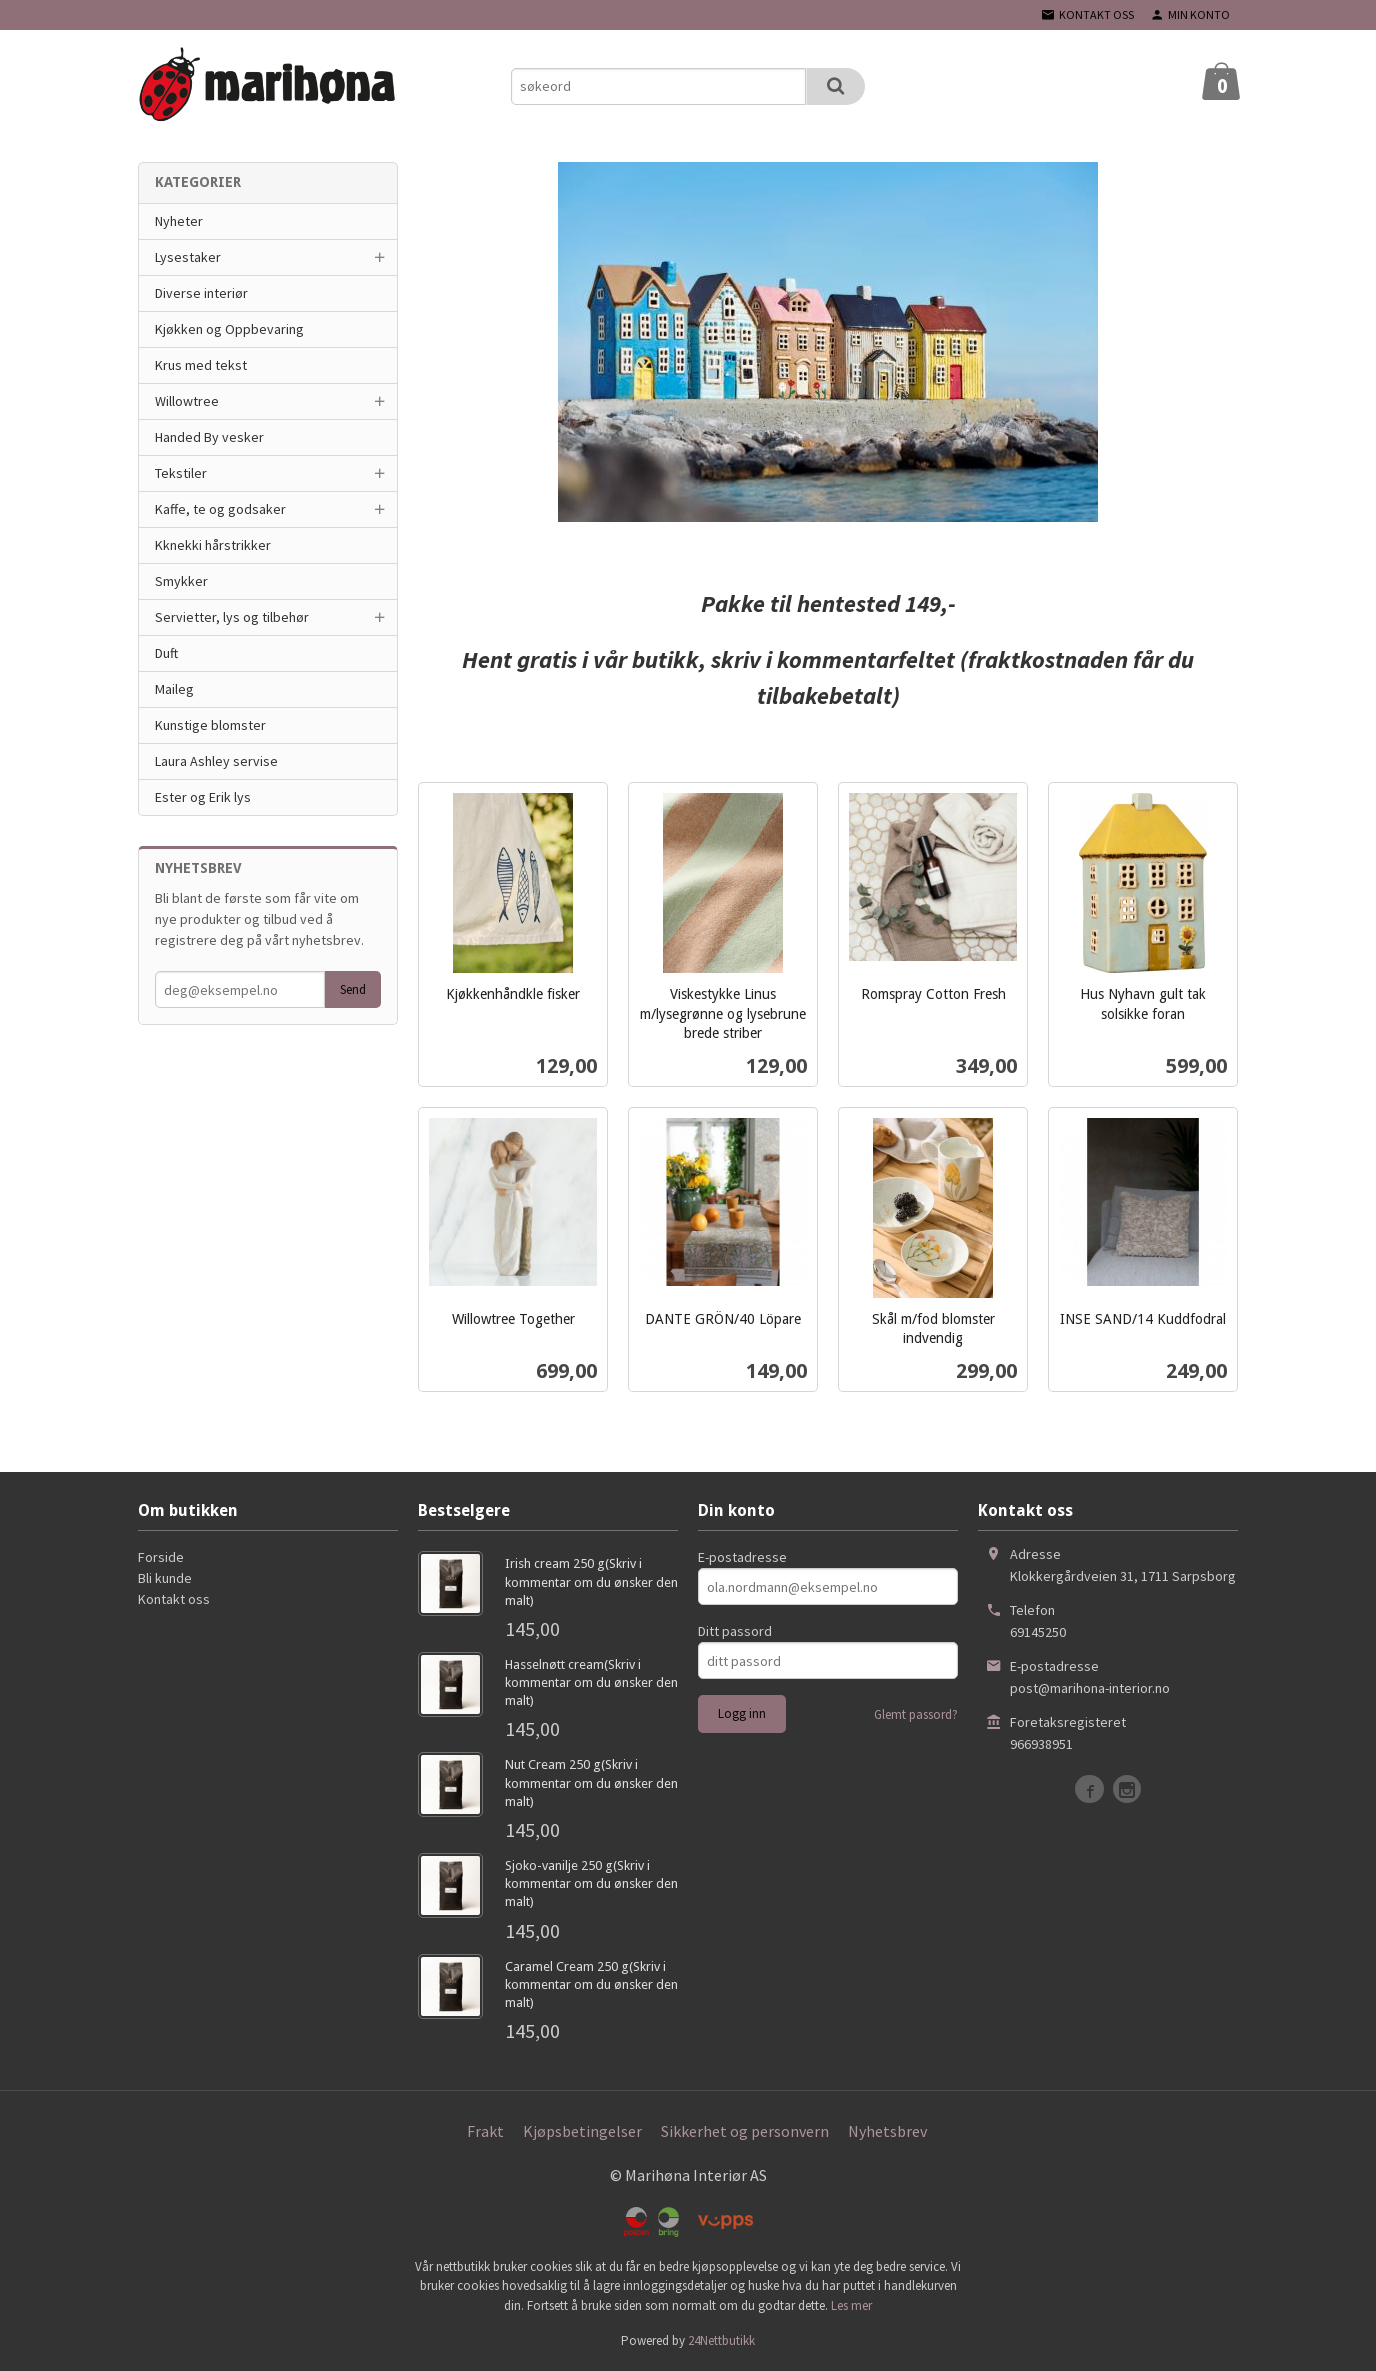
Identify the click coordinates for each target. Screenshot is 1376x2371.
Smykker (181, 581)
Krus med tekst (201, 365)
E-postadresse (742, 1557)
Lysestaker (188, 257)
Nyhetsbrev (887, 2131)
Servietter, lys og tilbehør (232, 617)
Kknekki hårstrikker (213, 545)
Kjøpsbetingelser (582, 2131)
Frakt (485, 2131)
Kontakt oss (174, 1599)
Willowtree (187, 401)
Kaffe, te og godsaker (220, 509)
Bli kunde (165, 1578)
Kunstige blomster (210, 725)
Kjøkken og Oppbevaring (229, 329)
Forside (161, 1557)
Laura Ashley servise (216, 761)
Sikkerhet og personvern (745, 2131)
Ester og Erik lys (203, 797)
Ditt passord (735, 1631)
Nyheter (179, 221)
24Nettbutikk (721, 2340)
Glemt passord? (916, 1714)
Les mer (851, 2305)
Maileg (174, 689)
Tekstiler (181, 473)
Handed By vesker (209, 437)
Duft (166, 653)
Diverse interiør (201, 293)
